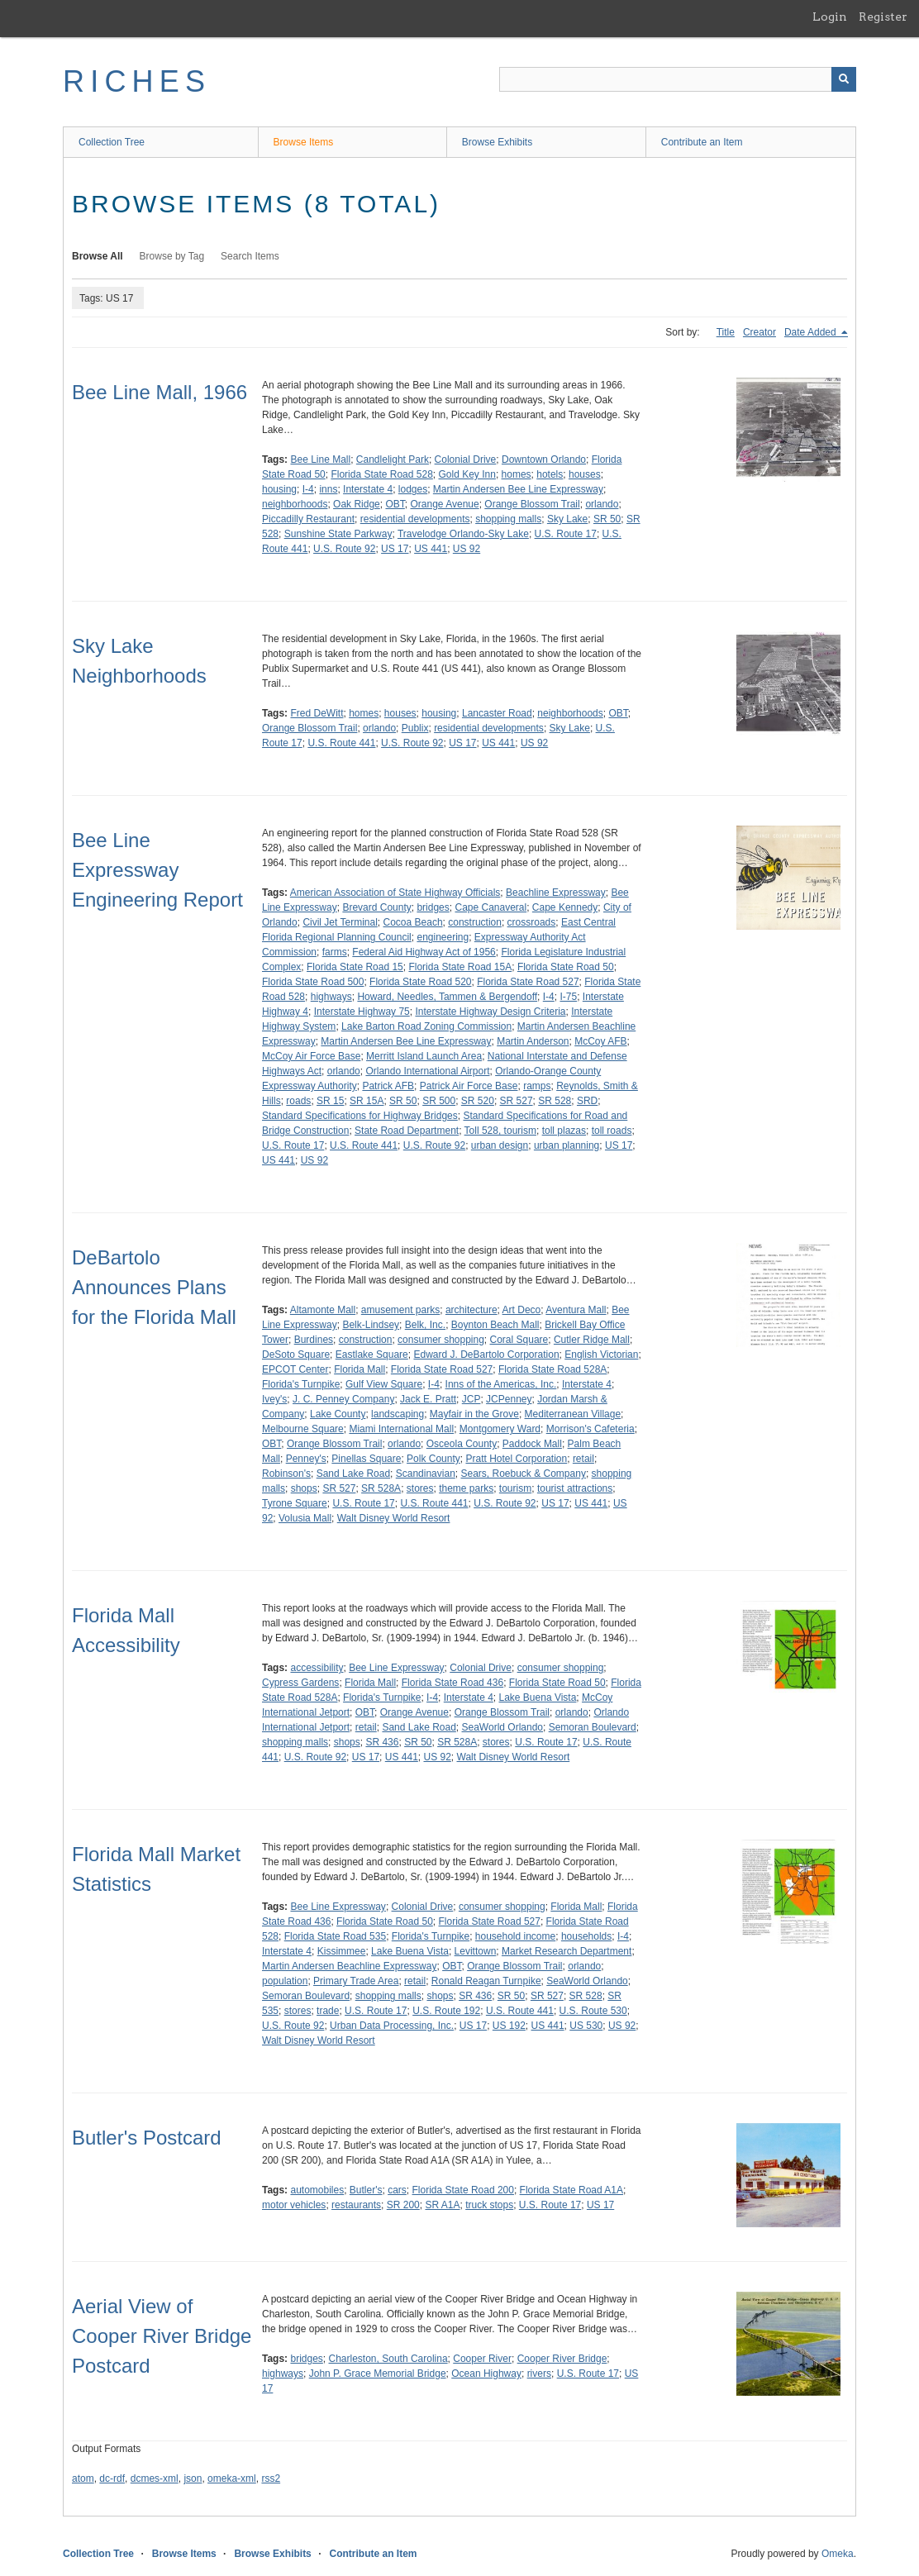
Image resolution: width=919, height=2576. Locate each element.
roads (298, 1101)
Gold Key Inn (467, 474)
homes (516, 474)
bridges (433, 907)
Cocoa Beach (413, 922)
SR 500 (438, 1101)
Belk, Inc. (425, 1325)
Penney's (306, 1458)
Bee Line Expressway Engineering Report (157, 870)
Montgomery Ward (500, 1429)
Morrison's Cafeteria (590, 1429)
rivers (539, 2373)
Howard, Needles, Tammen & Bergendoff (447, 996)
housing (279, 489)
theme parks (466, 1488)
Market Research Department (566, 1951)
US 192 (509, 2025)
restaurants (356, 2205)
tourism (515, 1488)
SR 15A (366, 1101)
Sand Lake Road (353, 1473)
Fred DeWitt (316, 713)
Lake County (337, 1414)
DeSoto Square (296, 1354)
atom (83, 2478)
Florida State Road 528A (552, 1369)
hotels (549, 474)
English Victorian (601, 1354)
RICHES (137, 81)
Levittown (476, 1951)
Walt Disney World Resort (393, 1518)
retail (583, 1458)
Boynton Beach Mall (495, 1325)
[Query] (677, 79)
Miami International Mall (401, 1429)
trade (328, 2011)
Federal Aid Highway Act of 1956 (423, 952)
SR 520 (477, 1101)
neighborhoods (294, 504)
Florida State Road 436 (452, 1682)
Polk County (433, 1458)
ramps (536, 1086)
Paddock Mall (532, 1444)
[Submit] (843, 79)
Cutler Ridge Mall (592, 1339)
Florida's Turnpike (301, 1384)
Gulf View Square (383, 1384)
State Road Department (407, 1130)
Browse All (97, 256)
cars (397, 2190)
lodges (412, 489)
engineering (443, 937)
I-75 (568, 996)
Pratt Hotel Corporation (516, 1458)
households (586, 1936)
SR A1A (442, 2205)
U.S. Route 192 (446, 2011)
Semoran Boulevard (592, 1727)
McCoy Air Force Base (311, 1056)
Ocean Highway (486, 2373)
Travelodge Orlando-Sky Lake (463, 534)
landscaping (397, 1414)
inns (328, 489)
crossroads (531, 922)
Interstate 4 (368, 489)
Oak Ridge (356, 504)
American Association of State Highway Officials (395, 892)
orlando (601, 504)
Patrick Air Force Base (469, 1086)
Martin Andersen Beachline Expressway (349, 1966)
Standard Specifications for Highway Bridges (360, 1115)
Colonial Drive (466, 459)
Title (726, 332)
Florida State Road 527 (528, 982)
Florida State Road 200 (463, 2190)
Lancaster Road (497, 713)
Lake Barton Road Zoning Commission (426, 1026)
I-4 (308, 489)
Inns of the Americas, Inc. (501, 1384)
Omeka (837, 2553)
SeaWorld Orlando (503, 1727)
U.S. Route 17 (566, 534)
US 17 (394, 549)
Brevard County (376, 907)
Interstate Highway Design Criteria (490, 1011)
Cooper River (482, 2358)
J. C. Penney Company (343, 1399)
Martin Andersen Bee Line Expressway (518, 489)
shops (304, 1488)
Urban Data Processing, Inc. (392, 2025)
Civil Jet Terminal (339, 922)
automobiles (317, 2190)
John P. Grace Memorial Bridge (377, 2373)
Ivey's (274, 1399)
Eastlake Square (372, 1354)
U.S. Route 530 (593, 2011)
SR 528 (554, 1101)
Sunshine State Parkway (338, 534)
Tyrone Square (294, 1503)
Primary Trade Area (355, 1981)
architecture (471, 1310)
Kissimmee (341, 1951)
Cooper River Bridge (562, 2358)
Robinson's (286, 1473)
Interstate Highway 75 (362, 1011)
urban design (499, 1145)
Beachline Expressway (556, 892)
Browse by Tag (172, 256)
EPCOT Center (295, 1369)
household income (515, 1936)
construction (475, 922)
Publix (415, 728)
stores (420, 1488)
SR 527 (516, 1101)
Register (883, 16)
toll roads (612, 1130)
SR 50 (607, 519)
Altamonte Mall (322, 1310)
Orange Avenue (444, 504)
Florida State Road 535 (335, 1936)
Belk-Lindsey (370, 1325)
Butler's (366, 2190)
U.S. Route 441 (341, 743)
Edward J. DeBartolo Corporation (486, 1354)
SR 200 (403, 2205)
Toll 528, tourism (500, 1130)
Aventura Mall (575, 1310)
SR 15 (330, 1101)
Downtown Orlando (544, 459)
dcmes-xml (155, 2478)
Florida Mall (359, 1369)
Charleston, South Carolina (388, 2358)
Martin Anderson (533, 1041)
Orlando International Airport (427, 1071)
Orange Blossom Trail (531, 504)
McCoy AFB (600, 1041)
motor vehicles (294, 2205)
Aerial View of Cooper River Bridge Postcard (161, 2336)
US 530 (585, 2025)
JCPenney (508, 1399)
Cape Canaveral (490, 907)
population (284, 1981)
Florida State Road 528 (381, 474)
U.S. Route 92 (344, 549)
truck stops (489, 2205)
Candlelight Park (392, 459)
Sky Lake (567, 519)
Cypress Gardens (300, 1682)
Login (829, 16)
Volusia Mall (305, 1518)
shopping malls (508, 519)
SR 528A (381, 1488)
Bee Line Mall (320, 459)
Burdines (313, 1339)
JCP (471, 1399)
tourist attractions (574, 1488)
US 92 (466, 549)
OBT (394, 504)
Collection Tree (112, 142)
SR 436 (381, 1742)
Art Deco (521, 1310)
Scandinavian (425, 1473)
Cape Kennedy (565, 907)
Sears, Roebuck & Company (522, 1473)
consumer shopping (441, 1339)
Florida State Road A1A (571, 2190)
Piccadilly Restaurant (308, 519)
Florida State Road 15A (460, 967)
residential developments (415, 519)
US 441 (430, 549)
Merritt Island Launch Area (424, 1056)
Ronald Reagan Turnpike (486, 1981)
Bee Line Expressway (396, 1668)
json (192, 2478)
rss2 (270, 2478)
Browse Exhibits (497, 142)
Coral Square (519, 1339)
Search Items (250, 256)
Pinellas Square (366, 1458)
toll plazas (564, 1130)
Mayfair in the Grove (474, 1414)
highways (331, 996)
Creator (759, 332)
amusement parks (400, 1310)
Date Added (811, 332)
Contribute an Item (702, 142)
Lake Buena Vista (538, 1697)
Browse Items (304, 142)
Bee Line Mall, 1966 (159, 392)
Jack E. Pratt (428, 1399)
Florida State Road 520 (420, 982)
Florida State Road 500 (313, 982)
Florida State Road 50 (565, 967)
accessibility (316, 1668)
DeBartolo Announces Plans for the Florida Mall (154, 1287)
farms (334, 952)
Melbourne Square (303, 1429)
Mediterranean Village (573, 1414)
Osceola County (461, 1444)
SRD (587, 1101)
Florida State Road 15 (355, 967)
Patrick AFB (388, 1086)
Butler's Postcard (146, 2137)
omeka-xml (231, 2478)
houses (585, 474)
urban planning (566, 1145)
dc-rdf (112, 2478)
